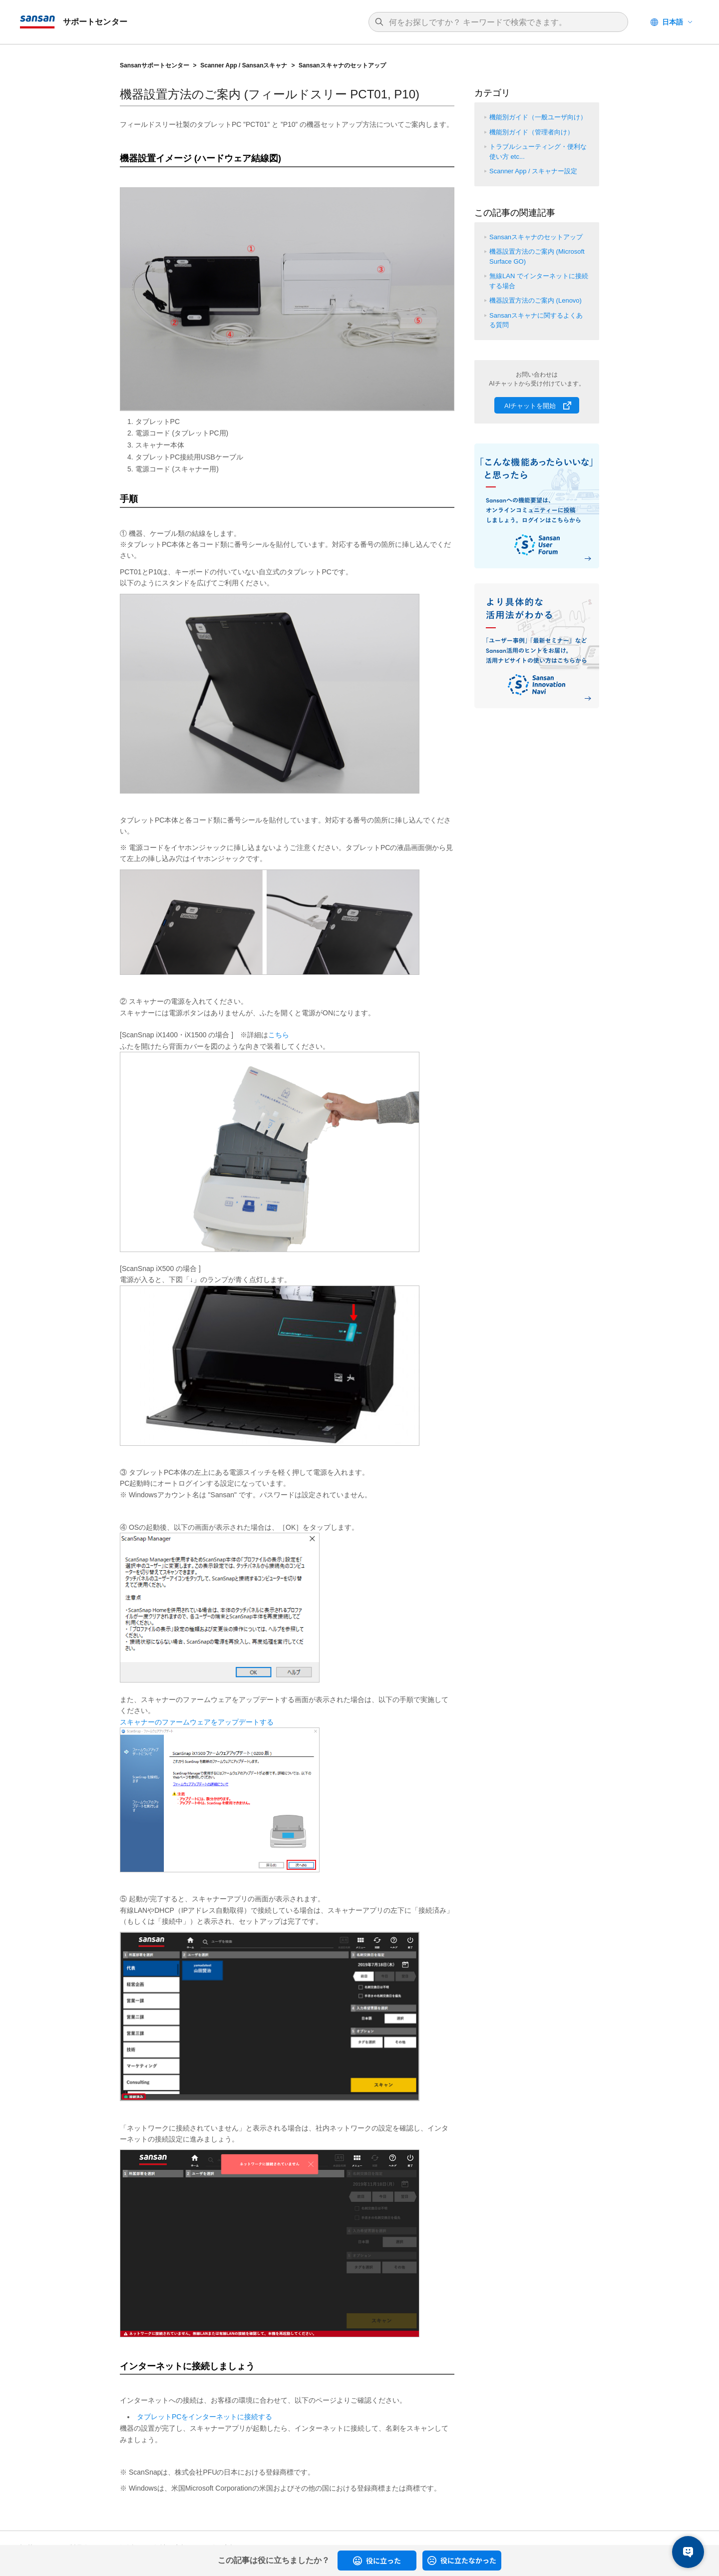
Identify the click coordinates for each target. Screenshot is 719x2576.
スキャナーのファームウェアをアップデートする (197, 1722)
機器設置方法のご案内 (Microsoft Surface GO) (537, 256)
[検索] (503, 22)
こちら (278, 1035)
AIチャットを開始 (530, 406)
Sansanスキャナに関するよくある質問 (536, 320)
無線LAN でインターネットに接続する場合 (538, 281)
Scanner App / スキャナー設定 (533, 171)
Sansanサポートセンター (154, 65)
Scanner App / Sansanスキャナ (243, 65)
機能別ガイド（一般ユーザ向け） (538, 117)
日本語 (672, 22)
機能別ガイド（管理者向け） (531, 132)
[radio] (377, 2561)
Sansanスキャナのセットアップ (342, 65)
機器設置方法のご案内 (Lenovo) (535, 300)
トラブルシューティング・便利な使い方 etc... (538, 151)
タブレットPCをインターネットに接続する (204, 2417)
